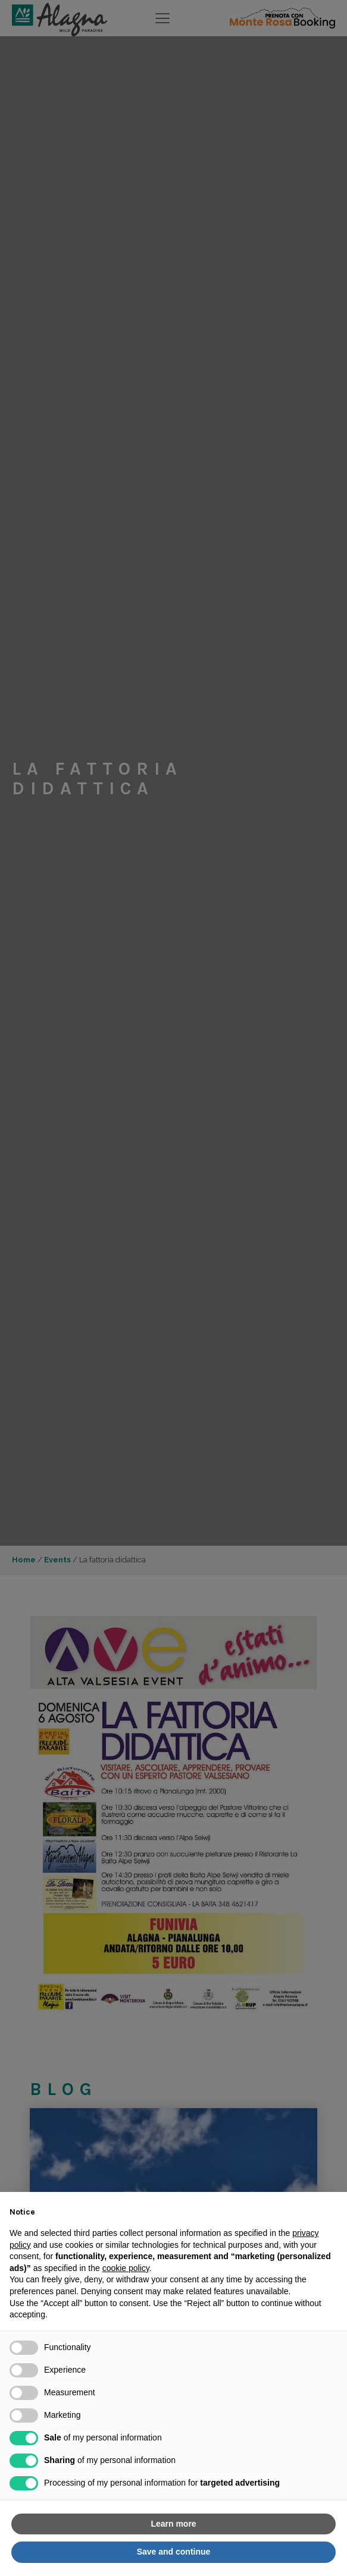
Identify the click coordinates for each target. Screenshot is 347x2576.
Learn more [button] (173, 2523)
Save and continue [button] (174, 2551)
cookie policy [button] (125, 2268)
